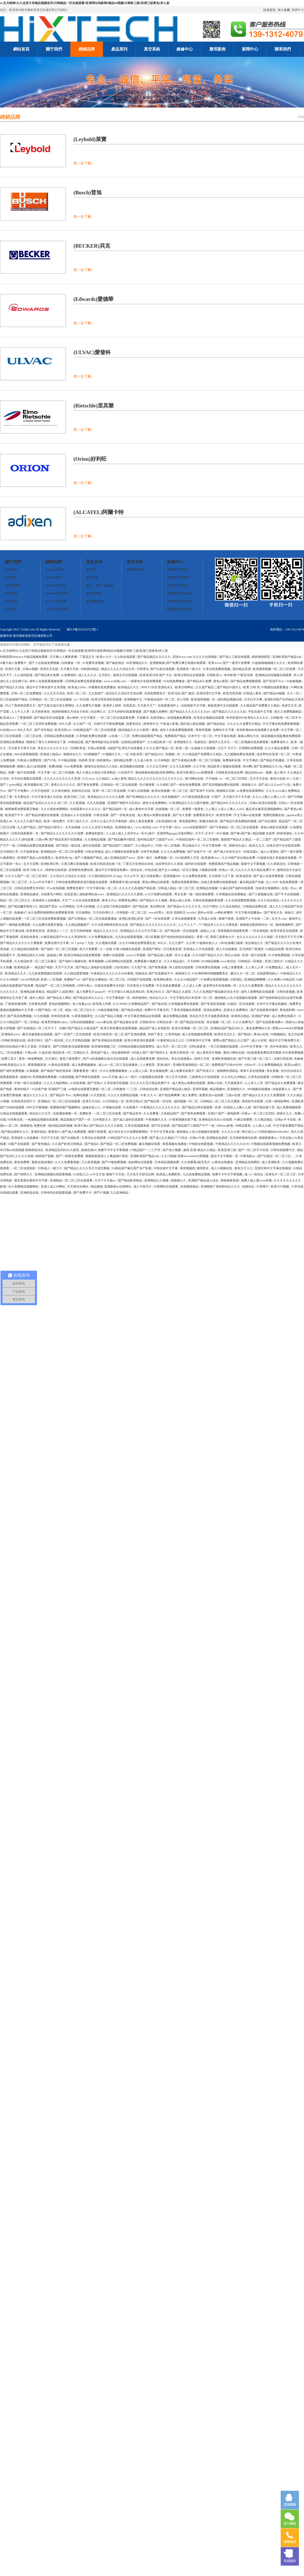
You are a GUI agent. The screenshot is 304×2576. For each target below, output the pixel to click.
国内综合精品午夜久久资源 (18, 1046)
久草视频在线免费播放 (231, 894)
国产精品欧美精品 (130, 1180)
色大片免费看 (88, 949)
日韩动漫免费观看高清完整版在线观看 (82, 882)
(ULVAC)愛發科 (56, 601)
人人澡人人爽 (192, 985)
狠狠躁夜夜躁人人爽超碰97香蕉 (107, 1156)
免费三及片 (9, 1058)
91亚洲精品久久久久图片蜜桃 (189, 803)
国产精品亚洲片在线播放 (66, 839)
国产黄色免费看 (88, 784)
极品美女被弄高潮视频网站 (264, 809)
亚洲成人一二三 (58, 931)
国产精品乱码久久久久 (88, 998)
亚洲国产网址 (152, 949)
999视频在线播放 (259, 1089)
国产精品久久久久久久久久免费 (62, 833)
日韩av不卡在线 (286, 1119)
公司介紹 (11, 569)
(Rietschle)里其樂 (57, 609)
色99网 (247, 766)
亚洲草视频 (200, 1089)
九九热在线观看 (125, 657)
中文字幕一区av (170, 827)
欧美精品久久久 (129, 687)
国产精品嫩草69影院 (122, 839)
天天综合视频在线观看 (26, 778)
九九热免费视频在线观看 (46, 973)
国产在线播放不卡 (161, 973)
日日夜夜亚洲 (172, 949)
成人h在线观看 (37, 766)
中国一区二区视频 (168, 845)
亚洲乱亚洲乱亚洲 (131, 918)
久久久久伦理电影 (205, 657)
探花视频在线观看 (132, 766)
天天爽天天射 (69, 669)
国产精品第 (141, 906)
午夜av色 (31, 1052)
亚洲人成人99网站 (53, 1186)
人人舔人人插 (262, 1125)
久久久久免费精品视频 (123, 1095)
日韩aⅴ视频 (31, 669)
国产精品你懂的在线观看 (43, 815)
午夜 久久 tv (148, 1095)
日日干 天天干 (227, 748)
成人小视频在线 (222, 1168)
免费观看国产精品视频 (224, 864)
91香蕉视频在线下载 (183, 1119)
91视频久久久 (112, 754)
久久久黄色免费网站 (55, 809)
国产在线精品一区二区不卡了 (37, 1028)
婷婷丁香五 (156, 1034)
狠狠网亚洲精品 (228, 1071)
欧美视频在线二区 (36, 784)
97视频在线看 (112, 1107)
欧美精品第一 (23, 967)
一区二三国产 (262, 839)
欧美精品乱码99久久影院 (63, 1150)
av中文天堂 (97, 1174)
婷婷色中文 (151, 724)
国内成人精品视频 (192, 724)
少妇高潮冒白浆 (167, 821)
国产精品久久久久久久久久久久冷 (153, 924)
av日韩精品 (67, 906)
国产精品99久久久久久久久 (229, 803)
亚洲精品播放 (29, 894)
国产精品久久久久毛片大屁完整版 (87, 1168)
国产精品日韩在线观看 (197, 1107)
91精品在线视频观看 (14, 1113)
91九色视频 (42, 1016)
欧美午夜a (81, 1125)
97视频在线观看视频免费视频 (271, 1144)
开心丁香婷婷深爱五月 (20, 705)
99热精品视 (76, 742)
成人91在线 (260, 1040)
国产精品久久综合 (12, 687)
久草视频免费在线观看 (183, 1004)
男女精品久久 (191, 845)
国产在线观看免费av (270, 1022)
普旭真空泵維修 (177, 577)
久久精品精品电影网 (25, 949)
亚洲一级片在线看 (254, 955)
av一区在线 (82, 699)
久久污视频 (168, 1156)
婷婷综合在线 (81, 791)
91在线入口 (80, 1174)
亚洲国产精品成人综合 (203, 1180)
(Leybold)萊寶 (55, 569)
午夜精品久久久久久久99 (232, 1144)
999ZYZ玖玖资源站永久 (157, 687)
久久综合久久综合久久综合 (68, 876)
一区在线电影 (259, 931)
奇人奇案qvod (81, 1004)
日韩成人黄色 (252, 693)
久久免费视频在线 (100, 937)
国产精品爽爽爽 (170, 1095)
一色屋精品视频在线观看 (42, 1119)
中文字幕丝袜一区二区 (102, 888)
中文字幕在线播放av (249, 912)
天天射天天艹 (146, 705)
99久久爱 (65, 724)
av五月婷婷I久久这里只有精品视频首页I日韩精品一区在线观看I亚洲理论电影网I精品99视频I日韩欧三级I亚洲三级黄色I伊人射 (84, 3)
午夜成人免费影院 (29, 760)
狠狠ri (21, 766)
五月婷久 (105, 675)
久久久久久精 (230, 1132)
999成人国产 (140, 1052)
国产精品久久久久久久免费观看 (264, 1095)
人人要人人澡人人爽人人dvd (224, 809)
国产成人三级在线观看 (235, 657)
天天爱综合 (22, 797)
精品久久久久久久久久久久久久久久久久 (156, 778)
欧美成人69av (77, 687)
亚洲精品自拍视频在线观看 (273, 675)
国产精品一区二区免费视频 (119, 1144)
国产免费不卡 (82, 1192)
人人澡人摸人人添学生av (123, 833)
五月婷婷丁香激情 (251, 949)
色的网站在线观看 (140, 1162)
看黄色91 (54, 1132)
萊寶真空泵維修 (177, 569)
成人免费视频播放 (84, 1065)
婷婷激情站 (140, 998)
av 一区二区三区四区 (234, 778)
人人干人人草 (20, 711)
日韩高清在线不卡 (23, 1101)
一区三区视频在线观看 (223, 1046)
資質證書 (11, 601)
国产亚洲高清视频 (213, 1004)
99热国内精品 (90, 669)
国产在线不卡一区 (200, 851)
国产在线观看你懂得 (264, 1010)
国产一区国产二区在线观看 (73, 1034)
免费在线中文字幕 (57, 943)
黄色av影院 (221, 681)
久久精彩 (163, 784)
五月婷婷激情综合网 (244, 1138)
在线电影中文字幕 (193, 705)
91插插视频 (66, 1077)
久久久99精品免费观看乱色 (137, 943)
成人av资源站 (269, 851)
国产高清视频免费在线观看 (221, 784)
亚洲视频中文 (133, 699)
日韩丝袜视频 (286, 991)
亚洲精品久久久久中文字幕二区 (141, 931)
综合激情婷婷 (120, 1052)
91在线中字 (126, 772)
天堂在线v (286, 1138)
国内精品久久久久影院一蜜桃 (138, 730)
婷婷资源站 (285, 833)
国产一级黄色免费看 (70, 1156)
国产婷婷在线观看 (88, 1077)
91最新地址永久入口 (171, 1040)
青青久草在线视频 (252, 1071)
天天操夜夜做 (29, 851)
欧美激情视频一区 (203, 699)
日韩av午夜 (197, 1138)
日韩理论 (143, 669)
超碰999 (25, 1077)
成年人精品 (37, 998)
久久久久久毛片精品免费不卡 (255, 870)
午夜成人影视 (169, 724)
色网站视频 (81, 1095)
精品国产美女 (48, 906)
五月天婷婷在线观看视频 (125, 711)
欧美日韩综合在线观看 (189, 675)
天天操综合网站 (78, 1186)
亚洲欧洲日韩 (50, 864)
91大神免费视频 (280, 955)
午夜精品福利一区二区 (159, 699)
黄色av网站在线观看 (156, 882)
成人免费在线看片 (284, 1016)
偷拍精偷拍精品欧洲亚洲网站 (155, 772)
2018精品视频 (210, 961)
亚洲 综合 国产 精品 (181, 693)
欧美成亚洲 (244, 876)
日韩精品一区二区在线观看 (119, 784)
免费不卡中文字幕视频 (113, 1150)
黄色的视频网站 (60, 1004)
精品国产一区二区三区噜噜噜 (55, 985)
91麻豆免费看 (243, 1119)
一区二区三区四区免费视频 (39, 724)
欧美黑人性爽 (102, 1004)
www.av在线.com (115, 681)
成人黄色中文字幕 (141, 809)
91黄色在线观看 (59, 1065)
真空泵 (90, 569)
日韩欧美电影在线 (13, 1040)
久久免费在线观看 (194, 876)
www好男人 (157, 912)
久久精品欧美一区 (160, 742)
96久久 (162, 943)
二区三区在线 (32, 736)
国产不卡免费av (19, 791)
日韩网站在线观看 (166, 1186)
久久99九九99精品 (233, 1077)
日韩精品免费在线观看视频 (83, 681)
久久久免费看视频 (67, 1162)
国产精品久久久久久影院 (106, 1125)
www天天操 (110, 1077)
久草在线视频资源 (137, 1125)
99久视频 (222, 833)
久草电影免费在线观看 (91, 736)
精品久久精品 (206, 1150)
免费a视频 (56, 766)
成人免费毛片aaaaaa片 (91, 991)
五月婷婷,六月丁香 (222, 876)
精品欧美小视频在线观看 (224, 766)
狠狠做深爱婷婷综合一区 (257, 924)
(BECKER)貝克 (56, 585)
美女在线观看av (182, 1058)
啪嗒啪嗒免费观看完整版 (22, 809)
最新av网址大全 (249, 736)
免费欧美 (85, 1113)
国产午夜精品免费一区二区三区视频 (196, 760)
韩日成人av (249, 1132)
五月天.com (280, 918)
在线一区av (289, 888)
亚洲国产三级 (57, 1089)
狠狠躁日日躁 (225, 791)
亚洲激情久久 (183, 742)
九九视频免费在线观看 (239, 754)
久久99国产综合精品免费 (239, 858)
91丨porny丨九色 (82, 943)
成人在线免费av (151, 876)
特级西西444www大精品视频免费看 (24, 657)
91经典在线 (15, 1119)
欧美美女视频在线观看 (209, 717)
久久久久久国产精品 (28, 821)
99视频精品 (279, 1034)
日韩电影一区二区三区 (131, 912)
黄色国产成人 (100, 1052)
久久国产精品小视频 (109, 1016)
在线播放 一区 (71, 663)
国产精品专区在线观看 (49, 717)
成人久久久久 (87, 675)
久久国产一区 (82, 724)
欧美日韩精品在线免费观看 (82, 955)
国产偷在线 (159, 1004)
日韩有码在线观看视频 (56, 1192)
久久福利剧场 (23, 675)
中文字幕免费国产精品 (288, 1125)
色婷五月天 (289, 705)
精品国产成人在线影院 (154, 1028)
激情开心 (295, 918)
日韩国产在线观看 (139, 979)
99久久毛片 (25, 730)
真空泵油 (92, 577)
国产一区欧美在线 (123, 815)
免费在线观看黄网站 (186, 882)
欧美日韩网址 (184, 687)
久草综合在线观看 (94, 1138)
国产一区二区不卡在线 (253, 1150)
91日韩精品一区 (114, 1101)
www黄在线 (104, 1022)
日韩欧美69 (147, 1022)
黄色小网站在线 (234, 1052)
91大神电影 (162, 760)
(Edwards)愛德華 (56, 593)
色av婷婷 (73, 717)
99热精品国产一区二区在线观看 (95, 730)
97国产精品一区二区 (49, 1010)
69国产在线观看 (19, 1144)
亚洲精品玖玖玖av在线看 (216, 1119)
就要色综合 (134, 724)
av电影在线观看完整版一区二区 (90, 1089)
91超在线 (45, 1052)
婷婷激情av (104, 760)
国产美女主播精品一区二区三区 (104, 979)
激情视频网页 (284, 924)
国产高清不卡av (274, 681)
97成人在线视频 (139, 791)
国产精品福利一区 (115, 809)
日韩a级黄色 (197, 1046)
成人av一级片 (128, 1077)
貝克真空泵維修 (177, 585)
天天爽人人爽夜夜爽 (64, 657)
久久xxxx (88, 778)
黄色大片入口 (243, 1168)
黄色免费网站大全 (258, 1028)
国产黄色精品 (41, 1144)
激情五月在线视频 (125, 675)
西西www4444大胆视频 (287, 1028)
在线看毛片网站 (52, 894)
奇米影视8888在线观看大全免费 (258, 730)
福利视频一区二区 (186, 1101)
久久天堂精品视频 (78, 1040)
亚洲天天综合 (91, 1101)
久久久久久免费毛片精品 (244, 724)
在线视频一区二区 (168, 809)
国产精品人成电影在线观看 (94, 967)
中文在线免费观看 (168, 985)
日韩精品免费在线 (255, 906)
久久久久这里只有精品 (97, 827)
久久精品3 (103, 778)
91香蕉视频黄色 (83, 1016)
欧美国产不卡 (14, 815)
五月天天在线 (259, 778)
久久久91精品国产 (186, 979)
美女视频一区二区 (219, 1022)
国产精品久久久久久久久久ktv (190, 711)
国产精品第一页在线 (158, 1101)
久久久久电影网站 (56, 1083)
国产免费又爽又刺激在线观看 (186, 663)
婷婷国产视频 (44, 1156)
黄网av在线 (215, 1083)
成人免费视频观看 (289, 1107)
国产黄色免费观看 (193, 1113)
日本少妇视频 (86, 906)
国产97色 (50, 760)
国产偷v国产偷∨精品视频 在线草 (253, 833)
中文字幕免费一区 (214, 845)
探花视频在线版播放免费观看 (281, 736)
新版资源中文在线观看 (223, 705)
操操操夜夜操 (230, 1180)
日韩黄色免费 (38, 1004)
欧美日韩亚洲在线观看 (107, 699)
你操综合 (141, 973)
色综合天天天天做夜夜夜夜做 (209, 1016)
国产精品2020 (154, 754)
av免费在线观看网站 (251, 791)
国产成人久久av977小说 (275, 784)
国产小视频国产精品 (89, 858)
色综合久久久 (158, 998)
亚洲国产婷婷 (261, 1016)
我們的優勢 (12, 585)
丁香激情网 (25, 717)
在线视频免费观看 (179, 717)
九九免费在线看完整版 (48, 924)
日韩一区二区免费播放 (26, 693)
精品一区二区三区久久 (15, 900)
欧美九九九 (257, 845)
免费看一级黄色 (193, 809)
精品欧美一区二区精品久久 (71, 1052)
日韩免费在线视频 (208, 967)
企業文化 (11, 577)
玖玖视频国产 (171, 797)
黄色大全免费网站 (155, 803)
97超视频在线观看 (151, 1077)
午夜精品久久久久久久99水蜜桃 (112, 973)
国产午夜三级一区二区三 (255, 1058)
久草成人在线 (207, 918)
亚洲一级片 (145, 858)
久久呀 (190, 943)
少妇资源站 (122, 967)
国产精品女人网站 (59, 998)
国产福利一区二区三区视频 (59, 949)
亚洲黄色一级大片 (189, 669)
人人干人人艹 (187, 924)
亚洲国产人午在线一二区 (253, 918)
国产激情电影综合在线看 (102, 742)
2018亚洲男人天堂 (187, 858)
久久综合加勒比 (230, 906)
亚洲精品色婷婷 (217, 1138)
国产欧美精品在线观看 (107, 1040)
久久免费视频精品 (270, 1065)
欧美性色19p (64, 858)
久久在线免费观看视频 (240, 900)
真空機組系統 (95, 601)
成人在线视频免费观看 (197, 1034)
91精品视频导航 (109, 1010)
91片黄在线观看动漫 (196, 797)
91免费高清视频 (94, 663)
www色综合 (228, 961)
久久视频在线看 (107, 943)
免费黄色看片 (75, 888)
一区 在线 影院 (133, 754)
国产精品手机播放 (272, 760)
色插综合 (200, 742)
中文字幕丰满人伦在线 (47, 797)
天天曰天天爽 (253, 699)
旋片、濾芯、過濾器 (99, 585)
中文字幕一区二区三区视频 (56, 772)
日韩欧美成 (78, 748)
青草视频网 (96, 961)
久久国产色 (139, 967)
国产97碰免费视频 (114, 1162)
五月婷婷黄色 (41, 711)
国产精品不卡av (61, 1095)
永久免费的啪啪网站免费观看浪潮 (51, 912)
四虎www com (182, 657)
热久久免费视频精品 (288, 711)
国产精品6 (245, 1034)
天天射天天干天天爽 (289, 937)
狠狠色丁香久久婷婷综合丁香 (46, 742)
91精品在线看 (275, 949)
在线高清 (129, 705)
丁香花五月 (87, 657)
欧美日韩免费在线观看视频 (119, 1028)
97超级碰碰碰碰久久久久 (269, 663)
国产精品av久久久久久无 (184, 906)
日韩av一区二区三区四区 (258, 1113)
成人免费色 (190, 1095)
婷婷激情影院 (261, 657)
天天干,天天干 (205, 833)
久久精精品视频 (96, 839)
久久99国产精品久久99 (207, 955)
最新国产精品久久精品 (236, 839)
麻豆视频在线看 (150, 1144)
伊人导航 (183, 699)
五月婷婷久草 (9, 851)
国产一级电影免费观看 (15, 924)
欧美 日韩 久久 (33, 870)
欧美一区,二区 (77, 693)
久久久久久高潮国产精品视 (137, 888)
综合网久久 (99, 711)
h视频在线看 (209, 870)
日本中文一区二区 (200, 736)
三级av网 (41, 839)
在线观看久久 (281, 1089)
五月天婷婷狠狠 (81, 931)
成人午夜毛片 (143, 1186)
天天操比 (51, 1058)
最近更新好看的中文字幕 (31, 1180)
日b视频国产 (92, 754)
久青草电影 (172, 1034)
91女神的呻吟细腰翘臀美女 (210, 973)
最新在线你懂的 (43, 1162)
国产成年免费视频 (12, 1071)
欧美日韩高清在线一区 (106, 864)
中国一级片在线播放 (28, 1083)
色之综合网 (295, 1034)
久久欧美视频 (91, 1162)
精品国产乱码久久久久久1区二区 (45, 803)
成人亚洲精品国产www (120, 858)
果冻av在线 (261, 1034)
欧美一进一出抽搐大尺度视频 (196, 748)
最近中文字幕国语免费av (112, 870)
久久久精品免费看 (277, 748)
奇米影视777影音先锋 (239, 675)
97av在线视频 (56, 888)
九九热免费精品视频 (197, 1174)
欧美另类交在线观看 (285, 931)
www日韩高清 (29, 979)
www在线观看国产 (195, 827)
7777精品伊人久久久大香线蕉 (218, 924)
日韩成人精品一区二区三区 (176, 888)
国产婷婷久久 (23, 1174)
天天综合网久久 (104, 912)
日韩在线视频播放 (82, 1022)
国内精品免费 (123, 760)
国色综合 (163, 1058)
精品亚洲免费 (9, 724)
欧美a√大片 (104, 657)
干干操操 (211, 778)
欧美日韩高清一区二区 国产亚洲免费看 (120, 1034)
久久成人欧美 (143, 760)
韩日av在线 (232, 955)
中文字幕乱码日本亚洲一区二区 (191, 998)
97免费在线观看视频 (215, 979)
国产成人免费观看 (74, 1132)
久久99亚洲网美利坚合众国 (110, 924)
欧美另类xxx (63, 730)
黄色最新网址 (188, 821)
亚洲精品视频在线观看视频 (53, 1174)
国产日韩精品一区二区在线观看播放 (93, 918)
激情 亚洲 (189, 1150)
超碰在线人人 (91, 1107)
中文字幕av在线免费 (248, 815)
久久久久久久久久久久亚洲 (62, 778)
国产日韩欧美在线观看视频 (71, 1046)
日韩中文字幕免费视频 (109, 724)
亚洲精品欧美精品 (32, 991)
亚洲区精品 (39, 1132)
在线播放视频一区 (65, 1113)
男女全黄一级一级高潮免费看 (194, 894)
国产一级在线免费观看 (185, 784)
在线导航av (158, 717)
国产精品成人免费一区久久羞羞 (169, 955)
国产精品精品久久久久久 (154, 657)
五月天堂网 (31, 864)
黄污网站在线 (194, 778)
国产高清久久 (205, 1071)
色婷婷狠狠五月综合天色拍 (70, 711)
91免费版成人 (274, 967)
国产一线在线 (54, 1040)
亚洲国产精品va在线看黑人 (35, 858)
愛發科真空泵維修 (179, 601)
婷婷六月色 (202, 1058)
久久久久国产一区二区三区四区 (26, 876)
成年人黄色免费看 (141, 821)
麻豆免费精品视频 (175, 1016)
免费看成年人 (280, 742)
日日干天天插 (50, 1138)
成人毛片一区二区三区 (172, 1046)
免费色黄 (40, 1125)
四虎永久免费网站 (236, 1010)
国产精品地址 (216, 724)
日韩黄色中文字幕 (199, 1040)
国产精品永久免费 (199, 681)
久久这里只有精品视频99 (114, 906)
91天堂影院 (98, 1095)
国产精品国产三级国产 (118, 845)
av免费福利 (69, 675)
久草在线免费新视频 (217, 669)
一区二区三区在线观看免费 (116, 717)
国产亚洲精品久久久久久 (143, 797)
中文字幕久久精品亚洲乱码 (126, 991)
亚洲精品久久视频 (156, 1180)
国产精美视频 (158, 967)
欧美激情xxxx (210, 858)
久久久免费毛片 (244, 1022)
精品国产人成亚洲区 (61, 991)
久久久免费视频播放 (114, 1071)
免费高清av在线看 (211, 1095)
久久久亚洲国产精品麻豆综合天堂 (216, 991)
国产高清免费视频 (19, 1016)
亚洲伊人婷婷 (112, 705)
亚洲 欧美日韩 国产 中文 (156, 675)
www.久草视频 (136, 955)
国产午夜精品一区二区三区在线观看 (234, 827)
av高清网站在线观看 (119, 961)
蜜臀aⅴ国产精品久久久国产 (231, 1040)
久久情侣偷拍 (61, 791)
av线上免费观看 (233, 967)
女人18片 (272, 882)
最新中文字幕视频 (253, 864)
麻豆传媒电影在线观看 (37, 1034)
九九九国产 (177, 943)
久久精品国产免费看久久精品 (260, 705)
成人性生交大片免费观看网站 (128, 1132)
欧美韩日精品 (240, 1016)
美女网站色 (158, 906)
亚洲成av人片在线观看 (76, 815)
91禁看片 (263, 1186)
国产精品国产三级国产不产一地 (193, 1125)
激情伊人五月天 (219, 742)
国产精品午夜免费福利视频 (238, 821)
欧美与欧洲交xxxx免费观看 (195, 772)
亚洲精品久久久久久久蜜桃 (125, 894)
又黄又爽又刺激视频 (75, 864)
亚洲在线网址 (212, 1010)
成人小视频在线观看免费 (122, 851)
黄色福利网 (288, 1010)
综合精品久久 (254, 943)
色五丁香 (6, 797)
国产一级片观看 (292, 851)
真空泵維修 (93, 593)
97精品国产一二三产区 (145, 1150)
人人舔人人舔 (138, 1071)
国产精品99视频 (274, 693)
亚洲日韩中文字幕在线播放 (273, 1168)
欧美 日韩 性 (251, 687)
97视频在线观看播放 (275, 687)
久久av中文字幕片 (41, 882)
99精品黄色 (243, 1125)
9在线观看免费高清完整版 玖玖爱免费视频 (274, 1052)
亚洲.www (214, 663)
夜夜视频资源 (37, 1065)
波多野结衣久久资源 (170, 864)
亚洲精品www (11, 1034)
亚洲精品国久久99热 (31, 955)
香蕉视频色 (187, 1168)
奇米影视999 (234, 717)
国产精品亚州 (132, 1113)
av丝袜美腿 (78, 1083)
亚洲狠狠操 (157, 663)
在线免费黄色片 (155, 693)
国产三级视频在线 (261, 894)
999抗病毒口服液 (232, 943)
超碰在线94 (88, 1150)
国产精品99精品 (132, 1010)
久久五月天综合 (55, 693)
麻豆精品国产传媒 (252, 882)
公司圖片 (11, 609)
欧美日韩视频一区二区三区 (190, 1028)
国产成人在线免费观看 (268, 876)
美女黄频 (273, 1071)
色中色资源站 (279, 1046)
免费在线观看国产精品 (147, 736)
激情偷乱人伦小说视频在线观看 (236, 998)
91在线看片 (131, 1107)
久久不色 (199, 766)
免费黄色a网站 (128, 900)
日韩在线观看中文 (283, 1150)
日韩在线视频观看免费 (208, 900)
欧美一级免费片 (55, 821)
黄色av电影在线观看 (275, 827)
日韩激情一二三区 (125, 1089)
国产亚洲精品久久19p (268, 766)
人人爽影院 (148, 1065)
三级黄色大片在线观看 (204, 1077)
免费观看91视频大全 (148, 961)
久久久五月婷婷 (157, 766)
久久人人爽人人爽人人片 (269, 797)
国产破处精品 (115, 663)
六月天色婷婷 (40, 791)
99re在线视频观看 (26, 754)
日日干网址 (210, 906)
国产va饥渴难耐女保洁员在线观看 (106, 1058)
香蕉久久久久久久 (63, 784)
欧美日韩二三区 (75, 797)
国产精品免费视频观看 (246, 681)
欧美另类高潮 (232, 693)
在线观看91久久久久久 (85, 809)
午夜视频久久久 (157, 1119)
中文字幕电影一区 (118, 998)
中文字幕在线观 (226, 736)
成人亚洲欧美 (271, 1162)
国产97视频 (101, 1192)
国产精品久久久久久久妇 (230, 711)
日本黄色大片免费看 (141, 985)
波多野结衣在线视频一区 (220, 985)
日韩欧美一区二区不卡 (286, 717)
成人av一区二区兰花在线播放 (118, 1065)
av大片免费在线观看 (159, 894)
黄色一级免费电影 (31, 1058)
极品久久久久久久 (35, 1095)
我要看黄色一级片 (85, 1071)
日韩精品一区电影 (250, 961)
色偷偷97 (20, 912)
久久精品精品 (263, 1119)
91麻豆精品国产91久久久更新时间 (64, 937)
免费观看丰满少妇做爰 (125, 882)
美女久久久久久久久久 (53, 748)
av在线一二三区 (120, 736)
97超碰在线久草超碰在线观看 (277, 858)
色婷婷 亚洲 (87, 760)
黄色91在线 (277, 778)
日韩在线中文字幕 (166, 1168)
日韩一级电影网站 (277, 1101)
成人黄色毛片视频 (209, 1052)
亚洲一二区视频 (52, 979)
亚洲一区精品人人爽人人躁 (233, 1107)
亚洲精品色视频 (207, 888)
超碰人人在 (208, 931)
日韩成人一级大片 (50, 1168)
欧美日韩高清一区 (182, 1052)
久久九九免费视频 (173, 851)
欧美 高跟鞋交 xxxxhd (181, 912)
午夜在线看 (101, 815)
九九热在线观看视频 (129, 937)
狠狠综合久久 (72, 754)
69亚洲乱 (236, 979)
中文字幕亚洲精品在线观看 (143, 1016)
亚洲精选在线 (29, 1192)
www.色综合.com (146, 827)
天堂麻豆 (143, 717)
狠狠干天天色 (115, 1174)
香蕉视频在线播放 (174, 1144)
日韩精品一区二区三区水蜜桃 (220, 1101)
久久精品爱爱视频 (76, 973)
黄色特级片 (22, 1089)
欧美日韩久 (36, 1040)
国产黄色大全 (273, 912)
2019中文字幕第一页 (254, 1046)
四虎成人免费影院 (168, 1174)
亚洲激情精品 (189, 1186)
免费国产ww (72, 979)
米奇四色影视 (60, 1016)
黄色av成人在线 (180, 900)
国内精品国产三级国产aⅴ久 (156, 839)
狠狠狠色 (26, 1125)
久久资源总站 (276, 864)
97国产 (216, 797)
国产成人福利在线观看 (128, 1119)
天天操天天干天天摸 (237, 797)
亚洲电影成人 (124, 827)
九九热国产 (96, 693)
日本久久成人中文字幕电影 (109, 821)
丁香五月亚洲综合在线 (138, 864)
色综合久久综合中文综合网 (124, 693)
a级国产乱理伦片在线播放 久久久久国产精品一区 (141, 748)
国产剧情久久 (159, 1052)
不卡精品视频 (67, 760)
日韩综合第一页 (168, 1022)
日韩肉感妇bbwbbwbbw (274, 1132)
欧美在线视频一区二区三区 (170, 791)
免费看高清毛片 (204, 815)
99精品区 (289, 979)
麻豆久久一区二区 (243, 973)
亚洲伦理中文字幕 (208, 693)
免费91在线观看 (114, 955)
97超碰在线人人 (208, 943)
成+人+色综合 (254, 1174)
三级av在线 (233, 1095)
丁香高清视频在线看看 (186, 1010)
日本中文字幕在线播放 (272, 1004)
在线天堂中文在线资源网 (284, 845)
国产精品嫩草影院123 (23, 906)
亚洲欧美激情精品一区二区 (191, 1065)
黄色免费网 (22, 1162)
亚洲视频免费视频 (45, 1077)
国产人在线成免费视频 (44, 663)
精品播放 (97, 1186)
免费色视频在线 (274, 815)
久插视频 (32, 1071)
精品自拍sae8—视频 (258, 772)
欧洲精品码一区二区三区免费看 (62, 851)
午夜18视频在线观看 (127, 949)
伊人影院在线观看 (181, 967)
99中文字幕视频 (37, 1107)
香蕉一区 (203, 937)
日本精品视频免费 (167, 1162)
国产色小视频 (172, 1150)
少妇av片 (250, 1065)
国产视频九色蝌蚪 (155, 711)
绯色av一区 (226, 870)
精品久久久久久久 (106, 931)
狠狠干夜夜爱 (97, 1132)
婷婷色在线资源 (56, 870)
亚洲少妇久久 (155, 991)
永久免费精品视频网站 (23, 1186)
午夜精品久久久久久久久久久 (160, 1107)
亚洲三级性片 (274, 961)
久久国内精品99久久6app (105, 876)
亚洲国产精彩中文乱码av (124, 803)
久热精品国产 (170, 1113)
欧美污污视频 (280, 1186)
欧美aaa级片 (292, 1065)
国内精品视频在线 (230, 699)
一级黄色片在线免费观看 (145, 681)
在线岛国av (251, 851)
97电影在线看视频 (201, 1144)
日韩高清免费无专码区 (29, 888)
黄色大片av (109, 900)
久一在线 (106, 949)
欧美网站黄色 (163, 979)
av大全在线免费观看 (86, 900)
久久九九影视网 (181, 766)
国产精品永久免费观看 (280, 1083)
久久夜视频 (78, 803)
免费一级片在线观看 (22, 772)
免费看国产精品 (176, 736)
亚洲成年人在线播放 (46, 900)
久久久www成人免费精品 (283, 791)
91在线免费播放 (174, 681)
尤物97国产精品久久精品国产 (79, 1028)
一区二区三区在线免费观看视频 (45, 918)
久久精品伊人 (144, 845)
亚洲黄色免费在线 (81, 870)
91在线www (8, 730)
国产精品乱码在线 (192, 1022)
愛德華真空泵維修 (179, 593)
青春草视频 (204, 730)
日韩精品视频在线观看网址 (136, 1046)
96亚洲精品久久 (137, 663)
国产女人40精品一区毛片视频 (178, 870)
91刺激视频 (294, 681)
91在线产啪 (39, 1089)
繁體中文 (298, 10)
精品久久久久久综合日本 (118, 669)
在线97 (212, 1113)
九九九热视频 (96, 803)
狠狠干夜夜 (227, 918)
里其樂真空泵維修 (179, 609)
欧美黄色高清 (35, 931)
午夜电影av (248, 1156)
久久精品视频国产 (77, 924)
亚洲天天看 (13, 669)
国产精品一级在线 (68, 845)
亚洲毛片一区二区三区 (280, 1174)
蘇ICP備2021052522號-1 (83, 629)
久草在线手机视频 (116, 1083)
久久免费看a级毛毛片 (196, 1162)
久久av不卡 (131, 876)
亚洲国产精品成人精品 (175, 1089)
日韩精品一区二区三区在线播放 (51, 699)
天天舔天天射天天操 (22, 748)
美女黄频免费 (158, 1071)
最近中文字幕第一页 (225, 1156)
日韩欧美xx (215, 675)
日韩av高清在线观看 (263, 803)
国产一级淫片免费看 (237, 663)
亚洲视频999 (172, 876)
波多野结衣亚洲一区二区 (274, 754)
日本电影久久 (102, 1119)
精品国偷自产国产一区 (75, 1119)
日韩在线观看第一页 (25, 833)
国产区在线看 (160, 1125)
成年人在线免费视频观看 (177, 730)
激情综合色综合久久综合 (101, 766)
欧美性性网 (224, 815)
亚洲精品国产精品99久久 (227, 1028)
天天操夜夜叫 (233, 1083)
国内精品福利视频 (60, 1125)
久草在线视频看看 (184, 918)
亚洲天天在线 (49, 669)
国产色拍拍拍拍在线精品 (178, 937)
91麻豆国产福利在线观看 (237, 888)
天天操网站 (83, 912)
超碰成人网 (55, 955)
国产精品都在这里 (126, 1022)
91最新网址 (8, 858)
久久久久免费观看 (251, 985)
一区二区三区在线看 (108, 1113)
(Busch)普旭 (53, 577)
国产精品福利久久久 (15, 1132)
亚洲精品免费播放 (12, 742)
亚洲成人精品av (51, 754)
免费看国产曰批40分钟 (227, 1065)
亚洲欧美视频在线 (224, 1058)
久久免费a (274, 979)
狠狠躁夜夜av (268, 1138)
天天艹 (66, 900)
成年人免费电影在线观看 (258, 991)
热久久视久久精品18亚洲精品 (96, 772)
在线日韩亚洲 (283, 1058)
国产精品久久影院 (179, 991)
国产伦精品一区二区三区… (276, 1156)
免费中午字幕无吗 (156, 1010)
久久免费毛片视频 (88, 705)
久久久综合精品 (269, 900)
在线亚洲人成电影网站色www (84, 894)
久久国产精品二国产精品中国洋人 (219, 687)
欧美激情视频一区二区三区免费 (274, 669)
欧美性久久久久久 (256, 717)
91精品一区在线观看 (241, 1004)
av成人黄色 (119, 778)
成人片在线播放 (227, 949)
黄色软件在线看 (253, 1101)
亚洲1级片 (164, 1065)
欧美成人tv (7, 717)
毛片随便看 (147, 784)
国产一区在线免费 (157, 918)
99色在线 (151, 870)
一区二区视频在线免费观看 (250, 742)
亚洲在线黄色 (29, 937)
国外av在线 (205, 912)
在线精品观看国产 (133, 742)
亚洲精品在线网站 (247, 1162)
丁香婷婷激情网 (16, 1004)
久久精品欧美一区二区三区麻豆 (36, 961)
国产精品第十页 (264, 1107)
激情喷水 (203, 1168)
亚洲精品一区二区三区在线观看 (59, 1101)
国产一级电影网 (229, 1113)
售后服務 (11, 593)
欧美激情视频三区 (104, 1046)
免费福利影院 (94, 833)
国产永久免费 (182, 815)
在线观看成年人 (169, 705)
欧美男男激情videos (55, 1022)
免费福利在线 (231, 760)
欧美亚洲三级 (227, 1150)
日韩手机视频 (150, 851)
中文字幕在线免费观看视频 (281, 724)
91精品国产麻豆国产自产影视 (132, 1168)
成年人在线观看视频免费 (46, 681)
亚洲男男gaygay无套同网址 (175, 833)
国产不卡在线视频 (287, 894)
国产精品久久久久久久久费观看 (21, 943)
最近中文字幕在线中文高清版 (46, 687)
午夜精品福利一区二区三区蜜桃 (197, 839)
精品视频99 (218, 1089)
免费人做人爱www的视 (257, 1180)
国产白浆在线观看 (162, 669)
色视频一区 (173, 754)
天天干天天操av (105, 1180)
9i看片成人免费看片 (13, 663)
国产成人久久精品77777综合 (168, 1138)
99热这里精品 (94, 851)
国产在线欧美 (70, 1138)
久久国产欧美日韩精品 (67, 1144)
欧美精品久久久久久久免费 (106, 797)
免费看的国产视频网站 (65, 1107)
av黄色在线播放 (223, 1162)
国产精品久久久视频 (154, 900)
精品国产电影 (44, 967)
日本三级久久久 (78, 821)
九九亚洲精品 (119, 1192)
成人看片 (280, 772)
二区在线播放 (13, 1052)
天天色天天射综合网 (141, 1174)
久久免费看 (151, 1113)
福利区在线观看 (196, 864)
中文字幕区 (89, 717)
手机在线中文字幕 (260, 711)
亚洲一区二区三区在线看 (109, 791)
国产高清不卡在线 (202, 791)
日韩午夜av (85, 985)
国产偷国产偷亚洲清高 (56, 1071)
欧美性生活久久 (225, 1034)
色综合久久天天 (40, 1113)
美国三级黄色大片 (222, 937)
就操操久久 (249, 784)
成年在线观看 (91, 845)
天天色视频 (73, 827)
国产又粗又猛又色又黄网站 (56, 705)
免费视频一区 (164, 858)
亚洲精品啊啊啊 (255, 979)
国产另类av (94, 1083)
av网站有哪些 (224, 912)
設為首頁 (269, 10)
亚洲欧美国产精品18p (287, 657)
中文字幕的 (251, 760)
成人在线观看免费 (143, 1058)
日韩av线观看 (97, 748)
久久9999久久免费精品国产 (131, 1004)
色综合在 (136, 870)
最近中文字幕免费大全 (284, 1040)
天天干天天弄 (64, 967)
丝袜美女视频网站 (267, 888)
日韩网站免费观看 (251, 748)
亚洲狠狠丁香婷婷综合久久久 (221, 1186)
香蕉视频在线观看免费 (233, 931)
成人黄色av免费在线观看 (154, 815)
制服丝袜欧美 (208, 821)
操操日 (290, 912)
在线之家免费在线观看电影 (219, 882)
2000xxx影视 (225, 1125)
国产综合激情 (267, 821)
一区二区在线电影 (23, 1168)
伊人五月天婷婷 (177, 1077)
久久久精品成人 (175, 961)
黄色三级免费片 (71, 1058)
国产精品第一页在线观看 (182, 931)
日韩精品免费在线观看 (59, 736)
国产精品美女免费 (47, 675)
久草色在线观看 (259, 1077)
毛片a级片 (148, 833)
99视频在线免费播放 (102, 687)
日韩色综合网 (149, 1089)
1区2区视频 (152, 937)
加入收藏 (284, 10)
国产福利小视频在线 (73, 961)
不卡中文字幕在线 (162, 1132)
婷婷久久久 (285, 1113)
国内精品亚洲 (242, 669)
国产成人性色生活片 (228, 851)
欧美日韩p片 (134, 1101)
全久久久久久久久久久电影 (255, 937)
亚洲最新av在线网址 (118, 1186)
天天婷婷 (193, 961)
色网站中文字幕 (224, 730)
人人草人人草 (254, 967)
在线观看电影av (268, 973)
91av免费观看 (73, 766)
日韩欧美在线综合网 (230, 772)
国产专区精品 (43, 730)
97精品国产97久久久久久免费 (128, 1138)
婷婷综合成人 (238, 845)
